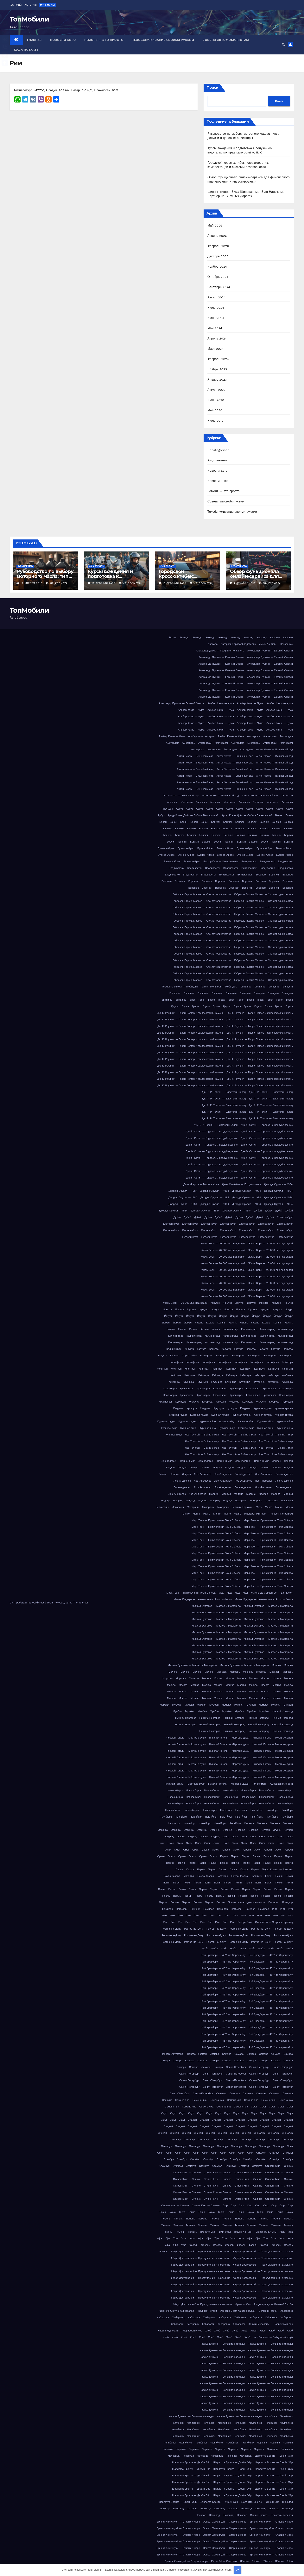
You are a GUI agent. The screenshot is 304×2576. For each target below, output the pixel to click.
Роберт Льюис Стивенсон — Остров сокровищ (265, 1922)
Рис (283, 1915)
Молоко (276, 1665)
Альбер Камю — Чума (220, 703)
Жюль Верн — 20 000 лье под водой (223, 1243)
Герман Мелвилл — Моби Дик (180, 986)
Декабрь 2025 (217, 256)
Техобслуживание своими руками (163, 40)
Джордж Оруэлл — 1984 (278, 1184)
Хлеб (208, 2330)
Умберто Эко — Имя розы (215, 2231)
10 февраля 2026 (175, 583)
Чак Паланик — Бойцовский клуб (273, 2337)
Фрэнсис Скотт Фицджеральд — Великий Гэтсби (264, 2304)
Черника (262, 2442)
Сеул (254, 2106)
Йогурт (289, 1309)
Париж (224, 1856)
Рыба (205, 1948)
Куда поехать (26, 49)
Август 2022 (216, 390)
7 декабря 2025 (245, 583)
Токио (162, 2212)
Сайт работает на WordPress (27, 1602)
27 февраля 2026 (104, 583)
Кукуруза (180, 1401)
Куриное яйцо (208, 1421)
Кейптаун (287, 1362)
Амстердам (253, 736)
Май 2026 (214, 225)
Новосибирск (175, 1790)
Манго (268, 1507)
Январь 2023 (217, 379)
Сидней (192, 2119)
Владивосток (248, 861)
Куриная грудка (263, 1408)
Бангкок (215, 821)
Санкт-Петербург (236, 2067)
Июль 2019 (215, 420)
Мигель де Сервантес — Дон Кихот (272, 1592)
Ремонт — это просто (104, 40)
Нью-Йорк (226, 1810)
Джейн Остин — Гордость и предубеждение (267, 1124)
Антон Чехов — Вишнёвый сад (274, 749)
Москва (206, 1678)
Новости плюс (217, 481)
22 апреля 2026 (31, 583)
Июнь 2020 (215, 400)
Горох (192, 999)
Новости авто (63, 40)
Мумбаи (164, 1704)
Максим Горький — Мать (247, 1507)
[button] (283, 45)
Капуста (189, 1348)
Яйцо (290, 2561)
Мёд (221, 1592)
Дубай (258, 1210)
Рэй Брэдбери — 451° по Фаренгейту (223, 1955)
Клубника (287, 1375)
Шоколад (287, 2501)
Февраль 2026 (218, 246)
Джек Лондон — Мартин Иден (201, 1184)
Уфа (282, 2231)
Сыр (225, 2205)
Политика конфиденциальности (246, 1902)
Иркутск (215, 1302)
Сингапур (259, 2132)
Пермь (203, 1889)
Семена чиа (182, 2100)
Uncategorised (218, 450)
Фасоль (193, 2244)
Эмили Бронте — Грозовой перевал (271, 2515)
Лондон (276, 1460)
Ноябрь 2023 (217, 369)
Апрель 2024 (217, 338)
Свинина (221, 2093)
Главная (34, 40)
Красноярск (170, 1388)
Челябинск (271, 2416)
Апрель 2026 (217, 236)
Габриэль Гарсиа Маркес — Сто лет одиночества (202, 894)
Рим (274, 1908)
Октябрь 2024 (217, 277)
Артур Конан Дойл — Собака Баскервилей (193, 815)
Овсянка (249, 1823)
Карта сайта (189, 1355)
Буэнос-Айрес (166, 848)
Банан (278, 815)
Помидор (273, 1902)
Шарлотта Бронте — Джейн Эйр (274, 2455)
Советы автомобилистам (225, 40)
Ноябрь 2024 (217, 266)
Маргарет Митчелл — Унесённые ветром (268, 1513)
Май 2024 (214, 328)
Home (172, 637)
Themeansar (80, 1602)
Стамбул (261, 2152)
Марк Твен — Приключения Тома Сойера (216, 1520)
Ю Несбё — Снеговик (224, 2561)
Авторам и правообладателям (238, 644)
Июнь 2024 (215, 318)
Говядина (245, 986)
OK (237, 2569)
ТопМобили (29, 19)
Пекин (268, 1876)
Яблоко (244, 2561)
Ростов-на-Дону (171, 1928)
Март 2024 (215, 349)
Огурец (266, 1829)
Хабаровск (286, 2310)
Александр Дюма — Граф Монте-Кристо (220, 650)
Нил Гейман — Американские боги (272, 1783)
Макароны (241, 1500)
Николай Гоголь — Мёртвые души (186, 1737)
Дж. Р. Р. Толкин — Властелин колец (224, 1092)
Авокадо (184, 637)
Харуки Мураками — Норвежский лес (270, 2324)
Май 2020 (214, 410)
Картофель (206, 1355)
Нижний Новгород (282, 1711)
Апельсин (287, 795)
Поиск (212, 87)
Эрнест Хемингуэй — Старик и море (178, 2521)
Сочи (290, 2146)
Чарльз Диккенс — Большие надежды (222, 2343)
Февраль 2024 (218, 359)
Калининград (230, 1329)
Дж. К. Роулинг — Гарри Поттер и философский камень (190, 1012)
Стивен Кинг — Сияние (279, 2165)
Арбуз (179, 808)
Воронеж (261, 874)
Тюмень (165, 2218)
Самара (214, 2053)
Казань (199, 1322)
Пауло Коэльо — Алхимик (277, 1869)
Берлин (288, 835)
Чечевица (272, 2449)
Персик (231, 1895)
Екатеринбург (285, 1217)
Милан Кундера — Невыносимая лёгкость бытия (203, 1599)
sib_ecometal (57, 583)
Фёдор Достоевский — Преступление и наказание (200, 2251)
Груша (175, 1006)
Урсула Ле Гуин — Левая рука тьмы (255, 2231)
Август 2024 (216, 297)
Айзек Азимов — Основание (276, 644)
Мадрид (213, 1493)
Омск (226, 1836)
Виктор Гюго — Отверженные (220, 861)
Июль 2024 (215, 307)
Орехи (205, 1849)
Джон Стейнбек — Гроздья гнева (241, 1184)
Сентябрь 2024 (218, 287)
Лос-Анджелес (202, 1474)
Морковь (222, 1671)
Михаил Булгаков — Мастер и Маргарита (216, 1605)
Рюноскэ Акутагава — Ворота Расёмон (184, 2053)
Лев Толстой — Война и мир (202, 1434)
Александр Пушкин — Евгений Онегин (270, 650)
